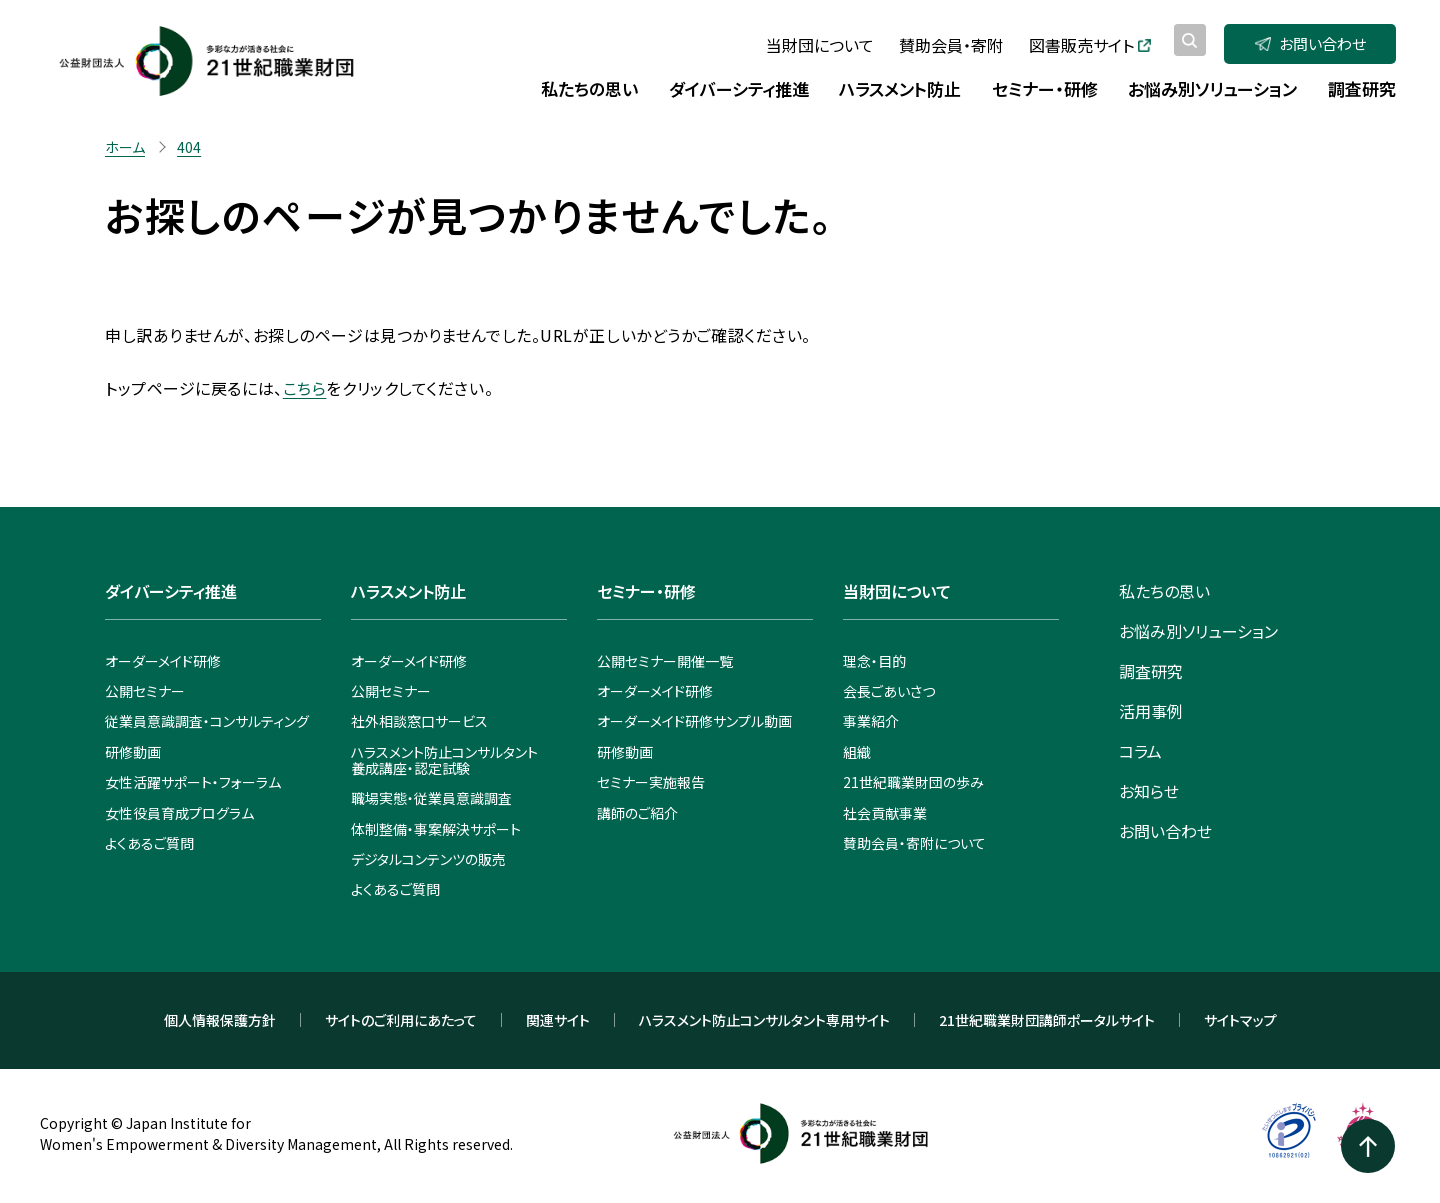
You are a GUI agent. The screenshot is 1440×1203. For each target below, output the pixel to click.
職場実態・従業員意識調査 (431, 798)
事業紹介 (871, 721)
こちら (305, 388)
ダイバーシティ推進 (171, 591)
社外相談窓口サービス (419, 721)
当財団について (820, 45)
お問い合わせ (1310, 43)
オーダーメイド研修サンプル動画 (694, 721)
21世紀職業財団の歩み (913, 782)
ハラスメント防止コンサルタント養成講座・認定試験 (444, 760)
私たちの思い (1164, 591)
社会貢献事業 (885, 813)
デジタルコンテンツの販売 (428, 859)
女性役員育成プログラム (179, 813)
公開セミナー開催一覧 (665, 661)
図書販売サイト (1090, 45)
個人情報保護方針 (220, 1020)
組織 (857, 752)
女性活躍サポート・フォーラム (193, 782)
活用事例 (1151, 711)
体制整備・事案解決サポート (436, 829)
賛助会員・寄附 (951, 45)
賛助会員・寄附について (914, 843)
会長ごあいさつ (889, 691)
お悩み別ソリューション (1198, 631)
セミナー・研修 (646, 591)
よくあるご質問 (149, 843)
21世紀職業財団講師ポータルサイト (1047, 1020)
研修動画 (133, 752)
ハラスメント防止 (408, 591)
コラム (1140, 751)
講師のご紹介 (637, 813)
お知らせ (1149, 791)
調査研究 (1151, 671)
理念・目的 (874, 661)
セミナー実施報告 (651, 782)
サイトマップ (1240, 1020)
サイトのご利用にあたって (401, 1020)
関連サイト (558, 1020)
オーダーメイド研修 (163, 661)
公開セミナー (145, 691)
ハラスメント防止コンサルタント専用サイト (764, 1020)
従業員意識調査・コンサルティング (207, 721)
